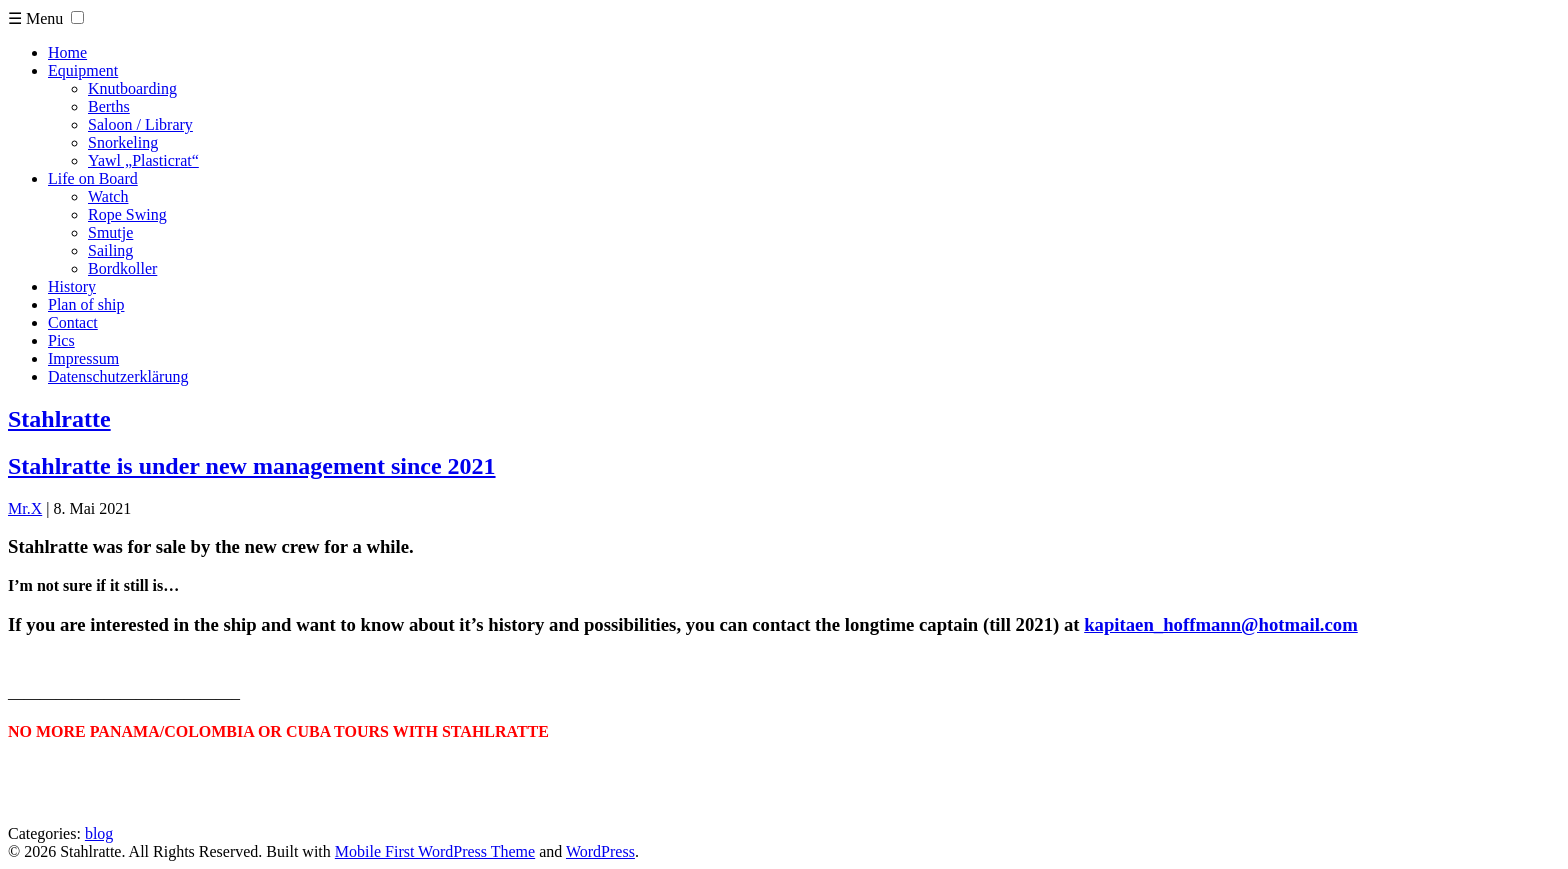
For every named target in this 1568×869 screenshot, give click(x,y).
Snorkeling (123, 142)
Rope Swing (127, 214)
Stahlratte (59, 419)
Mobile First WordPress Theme (435, 851)
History (72, 286)
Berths (109, 106)
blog (99, 833)
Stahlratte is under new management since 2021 (252, 466)
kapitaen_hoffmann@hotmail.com (1221, 624)
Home (67, 52)
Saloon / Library (140, 124)
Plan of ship (86, 304)
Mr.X (25, 508)
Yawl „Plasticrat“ (143, 160)
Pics (61, 340)
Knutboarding (132, 88)
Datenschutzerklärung (118, 376)
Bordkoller (122, 268)
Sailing (110, 250)
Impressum (83, 358)
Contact (73, 322)
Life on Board (93, 178)
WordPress (600, 851)
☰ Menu (35, 18)
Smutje (110, 232)
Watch (108, 196)
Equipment (83, 70)
